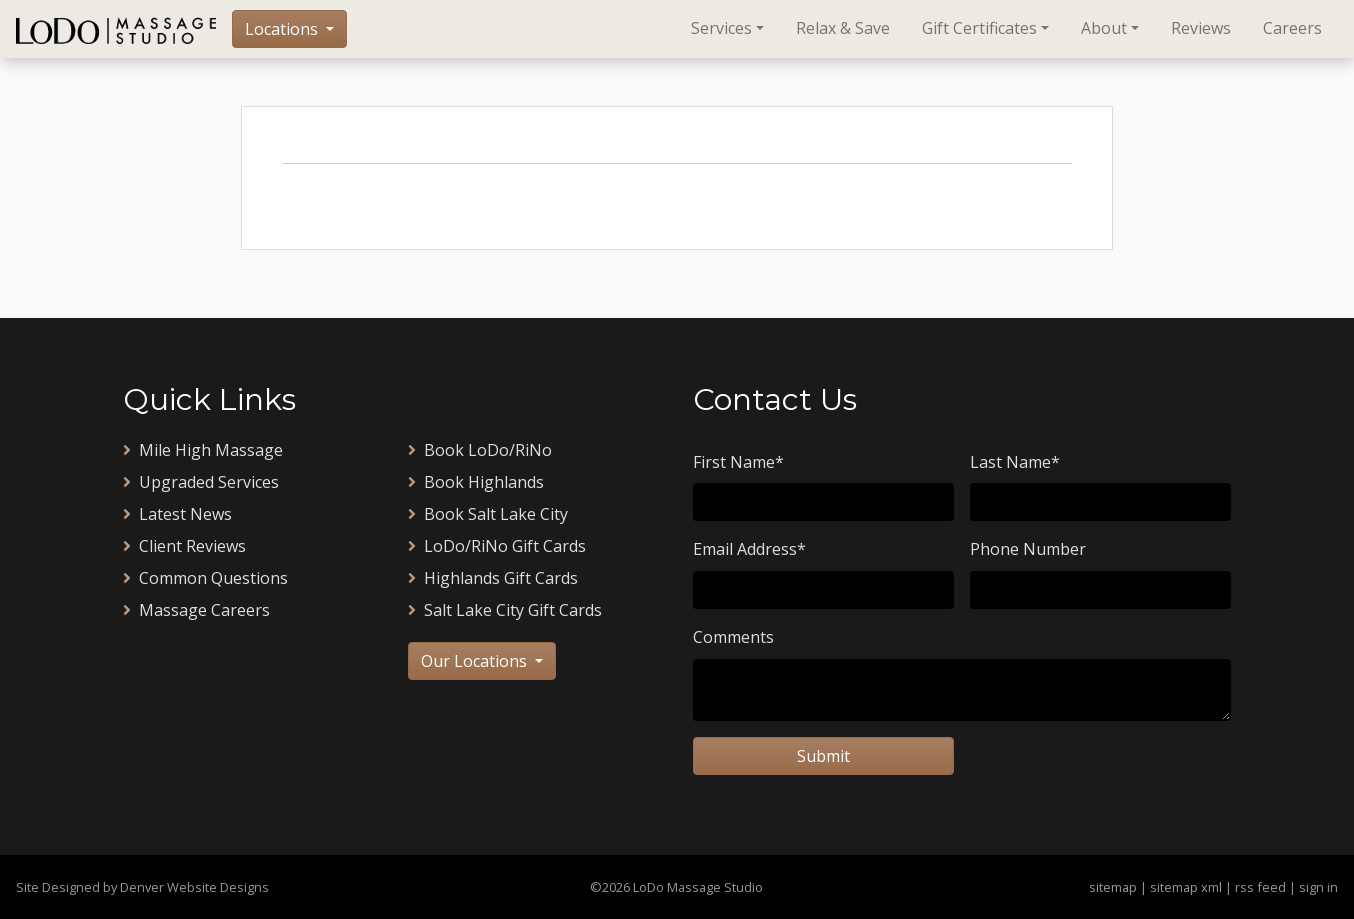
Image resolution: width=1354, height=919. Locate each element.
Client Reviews (184, 546)
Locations (283, 29)
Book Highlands (476, 482)
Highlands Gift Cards (493, 578)
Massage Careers (196, 610)
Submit (823, 756)
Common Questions (205, 578)
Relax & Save (843, 28)
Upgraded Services (201, 482)
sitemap (1113, 887)
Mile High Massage (203, 450)
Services (721, 28)
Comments (733, 637)
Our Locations (476, 661)
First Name (738, 462)
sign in (1318, 887)
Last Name (1015, 462)
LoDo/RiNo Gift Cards (497, 546)
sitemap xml (1186, 887)
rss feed (1260, 887)
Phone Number (1028, 549)
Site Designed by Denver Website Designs (142, 887)
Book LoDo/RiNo (480, 450)
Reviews (1201, 28)
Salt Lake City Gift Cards (505, 610)
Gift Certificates (979, 28)
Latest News (177, 514)
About (1104, 28)
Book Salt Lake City (488, 514)
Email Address (749, 549)
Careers (1292, 28)
